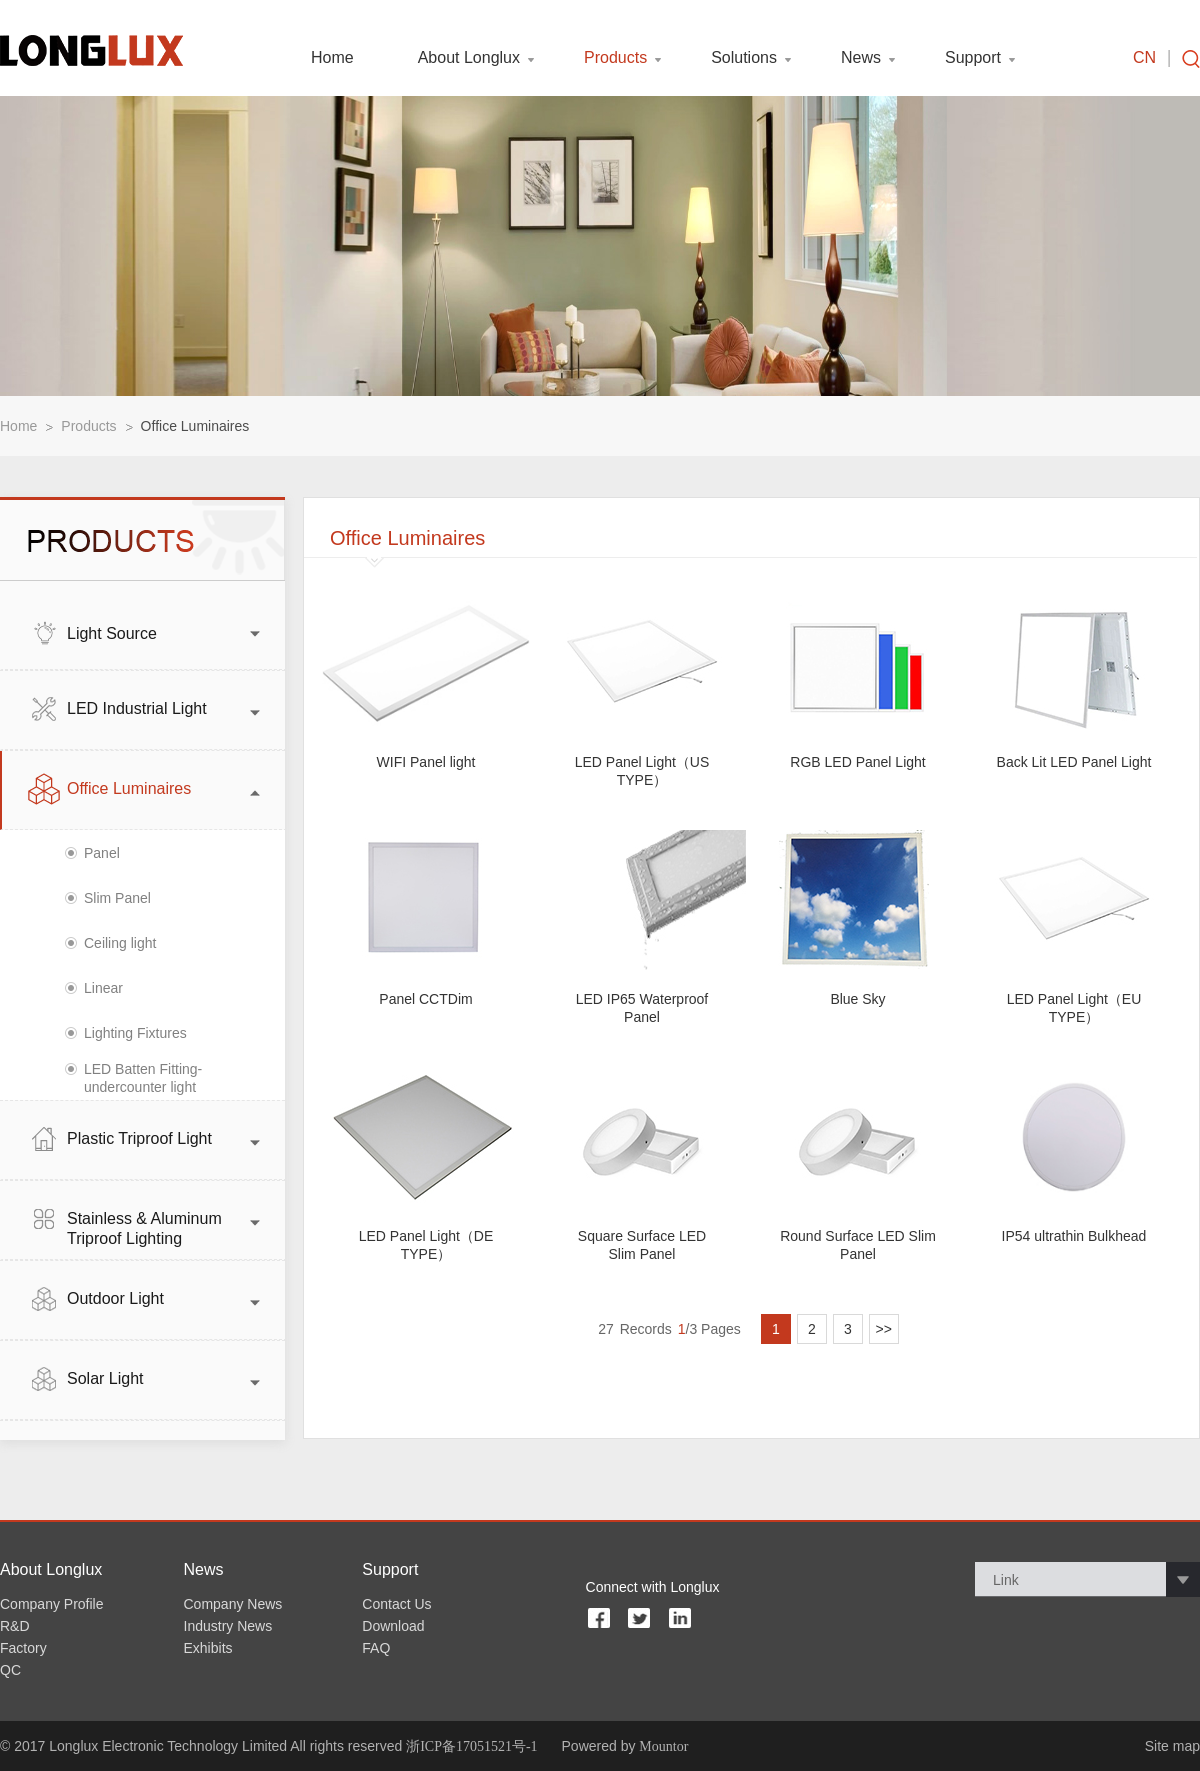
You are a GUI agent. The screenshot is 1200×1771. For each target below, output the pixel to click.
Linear (103, 988)
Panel (102, 853)
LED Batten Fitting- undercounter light (143, 1078)
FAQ (376, 1648)
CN (1144, 58)
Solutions (744, 58)
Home (332, 58)
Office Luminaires (195, 426)
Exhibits (208, 1648)
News (861, 58)
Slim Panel (117, 898)
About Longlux (469, 58)
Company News (233, 1604)
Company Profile (52, 1604)
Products (615, 58)
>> (884, 1329)
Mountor (663, 1746)
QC (10, 1670)
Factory (23, 1648)
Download (393, 1626)
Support (973, 58)
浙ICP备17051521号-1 (471, 1746)
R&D (15, 1626)
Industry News (228, 1626)
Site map (1172, 1746)
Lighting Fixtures (135, 1033)
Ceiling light (120, 943)
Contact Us (396, 1604)
